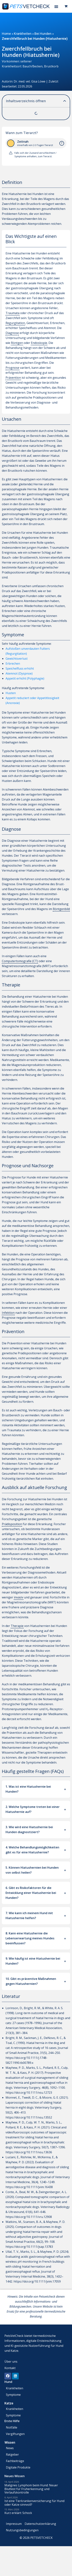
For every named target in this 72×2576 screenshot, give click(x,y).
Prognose (12, 368)
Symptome (13, 2395)
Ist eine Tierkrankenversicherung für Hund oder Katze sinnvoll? (34, 2503)
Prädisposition (12, 1524)
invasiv (18, 1597)
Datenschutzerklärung (40, 2524)
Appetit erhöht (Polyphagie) (25, 678)
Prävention (13, 378)
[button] (56, 6)
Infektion (8, 1313)
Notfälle (11, 2427)
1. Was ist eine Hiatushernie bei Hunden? (28, 1789)
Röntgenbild (61, 909)
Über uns (10, 2361)
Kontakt (10, 2368)
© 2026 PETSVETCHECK (36, 2538)
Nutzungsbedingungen (22, 2530)
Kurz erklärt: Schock (18, 2513)
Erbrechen (13, 663)
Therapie (17, 1626)
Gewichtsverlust (17, 659)
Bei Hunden (42, 34)
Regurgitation (15, 323)
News (10, 2448)
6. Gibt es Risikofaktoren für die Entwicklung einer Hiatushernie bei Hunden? (31, 1893)
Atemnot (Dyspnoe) (19, 673)
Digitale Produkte (18, 2467)
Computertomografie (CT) (20, 961)
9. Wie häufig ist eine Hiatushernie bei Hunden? (33, 1961)
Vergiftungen (15, 2434)
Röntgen (17, 343)
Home (6, 34)
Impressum (14, 2524)
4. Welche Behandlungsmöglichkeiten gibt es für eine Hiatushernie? (32, 1849)
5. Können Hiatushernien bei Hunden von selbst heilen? (32, 1870)
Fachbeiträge (15, 2461)
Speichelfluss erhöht (20, 668)
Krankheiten (22, 34)
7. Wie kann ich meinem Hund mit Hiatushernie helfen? (29, 1915)
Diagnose (12, 333)
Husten (11, 693)
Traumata (12, 313)
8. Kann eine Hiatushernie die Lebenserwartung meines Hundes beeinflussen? (30, 1938)
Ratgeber (12, 2454)
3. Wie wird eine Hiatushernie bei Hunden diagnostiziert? (29, 1829)
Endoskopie (39, 343)
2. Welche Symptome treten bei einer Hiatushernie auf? (33, 1809)
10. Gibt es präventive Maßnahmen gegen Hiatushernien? (31, 1981)
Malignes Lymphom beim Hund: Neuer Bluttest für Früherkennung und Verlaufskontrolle (31, 2489)
